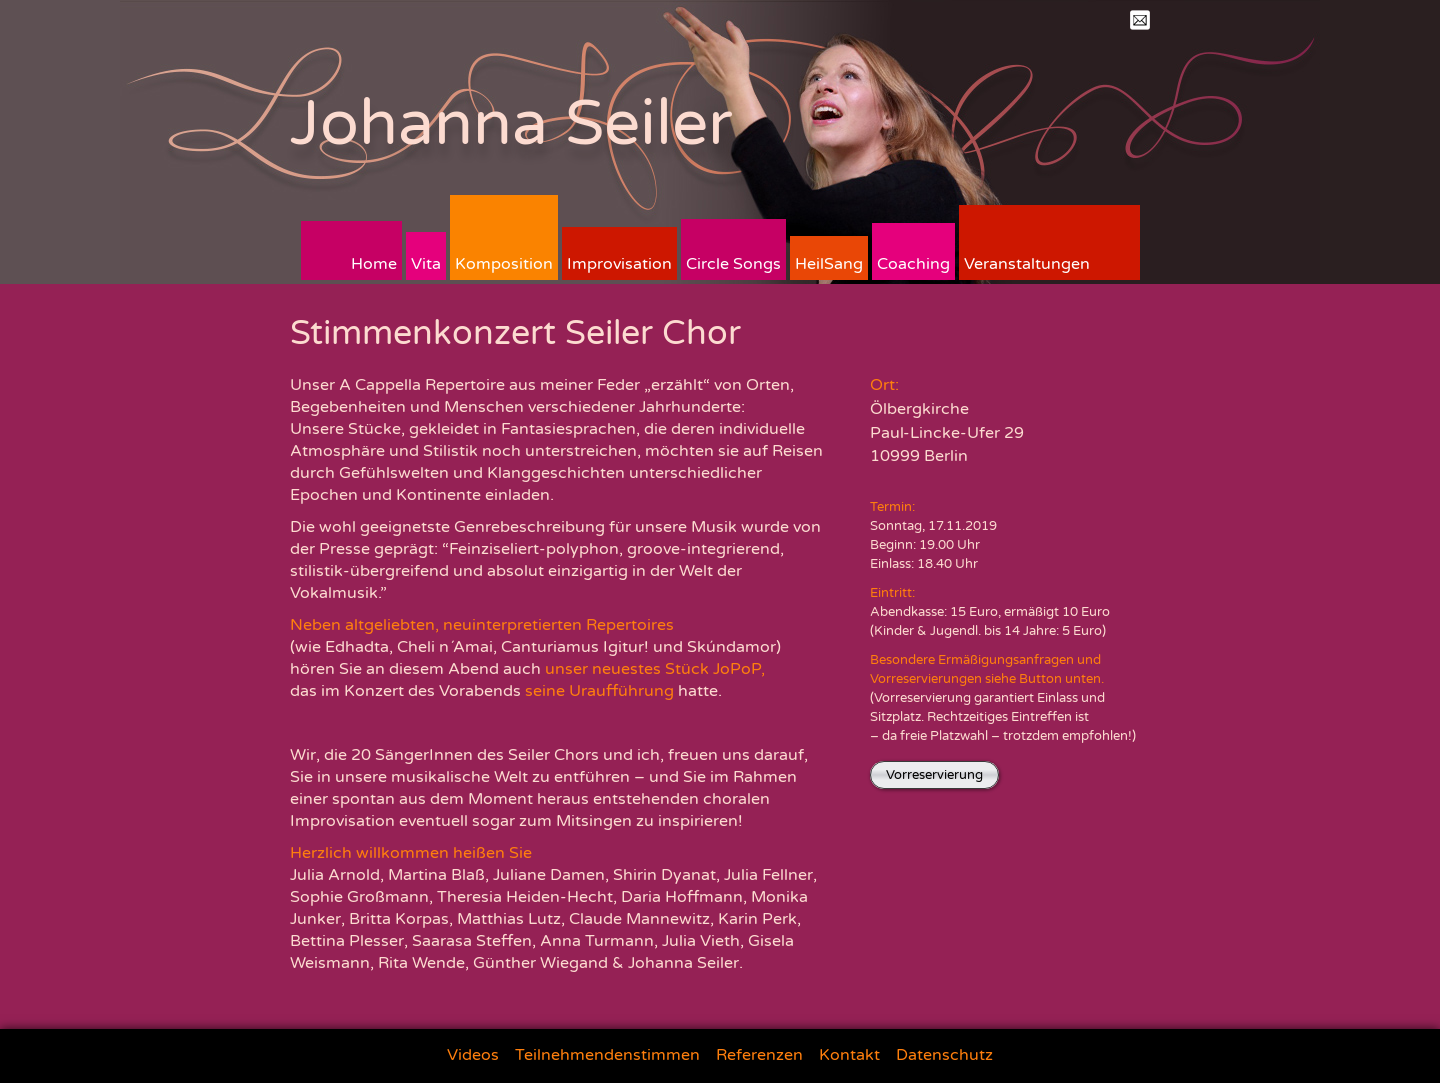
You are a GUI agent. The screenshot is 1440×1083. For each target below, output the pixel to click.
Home (374, 264)
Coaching (913, 264)
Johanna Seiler (511, 123)
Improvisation (619, 264)
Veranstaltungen (1027, 264)
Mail (1140, 20)
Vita (426, 264)
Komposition (504, 264)
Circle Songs (733, 264)
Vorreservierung (934, 775)
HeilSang (829, 264)
